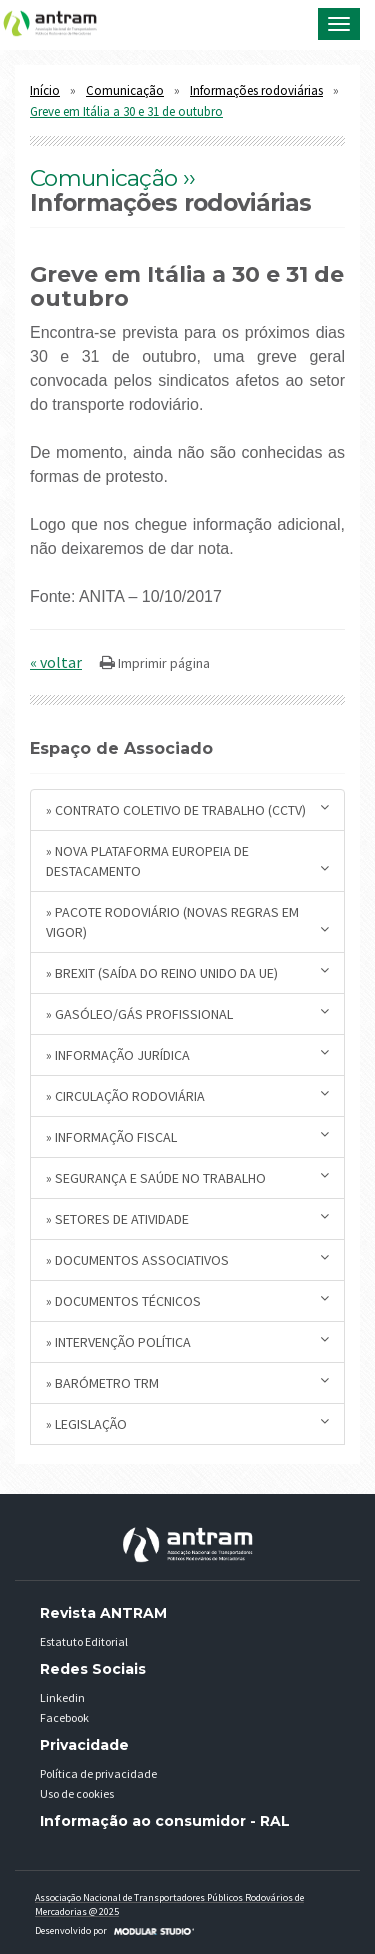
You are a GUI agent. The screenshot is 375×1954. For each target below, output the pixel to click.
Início (45, 90)
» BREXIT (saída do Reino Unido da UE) (187, 972)
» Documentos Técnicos (187, 1300)
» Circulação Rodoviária (187, 1095)
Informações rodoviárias (256, 90)
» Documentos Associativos (187, 1259)
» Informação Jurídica (187, 1054)
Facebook (64, 1717)
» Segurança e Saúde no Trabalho (187, 1177)
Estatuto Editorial (84, 1641)
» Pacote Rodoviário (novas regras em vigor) (187, 922)
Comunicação (125, 90)
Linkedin (62, 1697)
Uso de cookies (77, 1793)
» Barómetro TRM (187, 1382)
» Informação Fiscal (187, 1136)
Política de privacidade (98, 1773)
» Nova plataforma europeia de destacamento (187, 861)
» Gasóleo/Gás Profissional (187, 1013)
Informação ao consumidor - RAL (165, 1821)
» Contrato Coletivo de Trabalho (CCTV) (187, 809)
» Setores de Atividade (187, 1218)
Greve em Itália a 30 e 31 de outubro (126, 111)
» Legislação (187, 1423)
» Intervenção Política (187, 1341)
